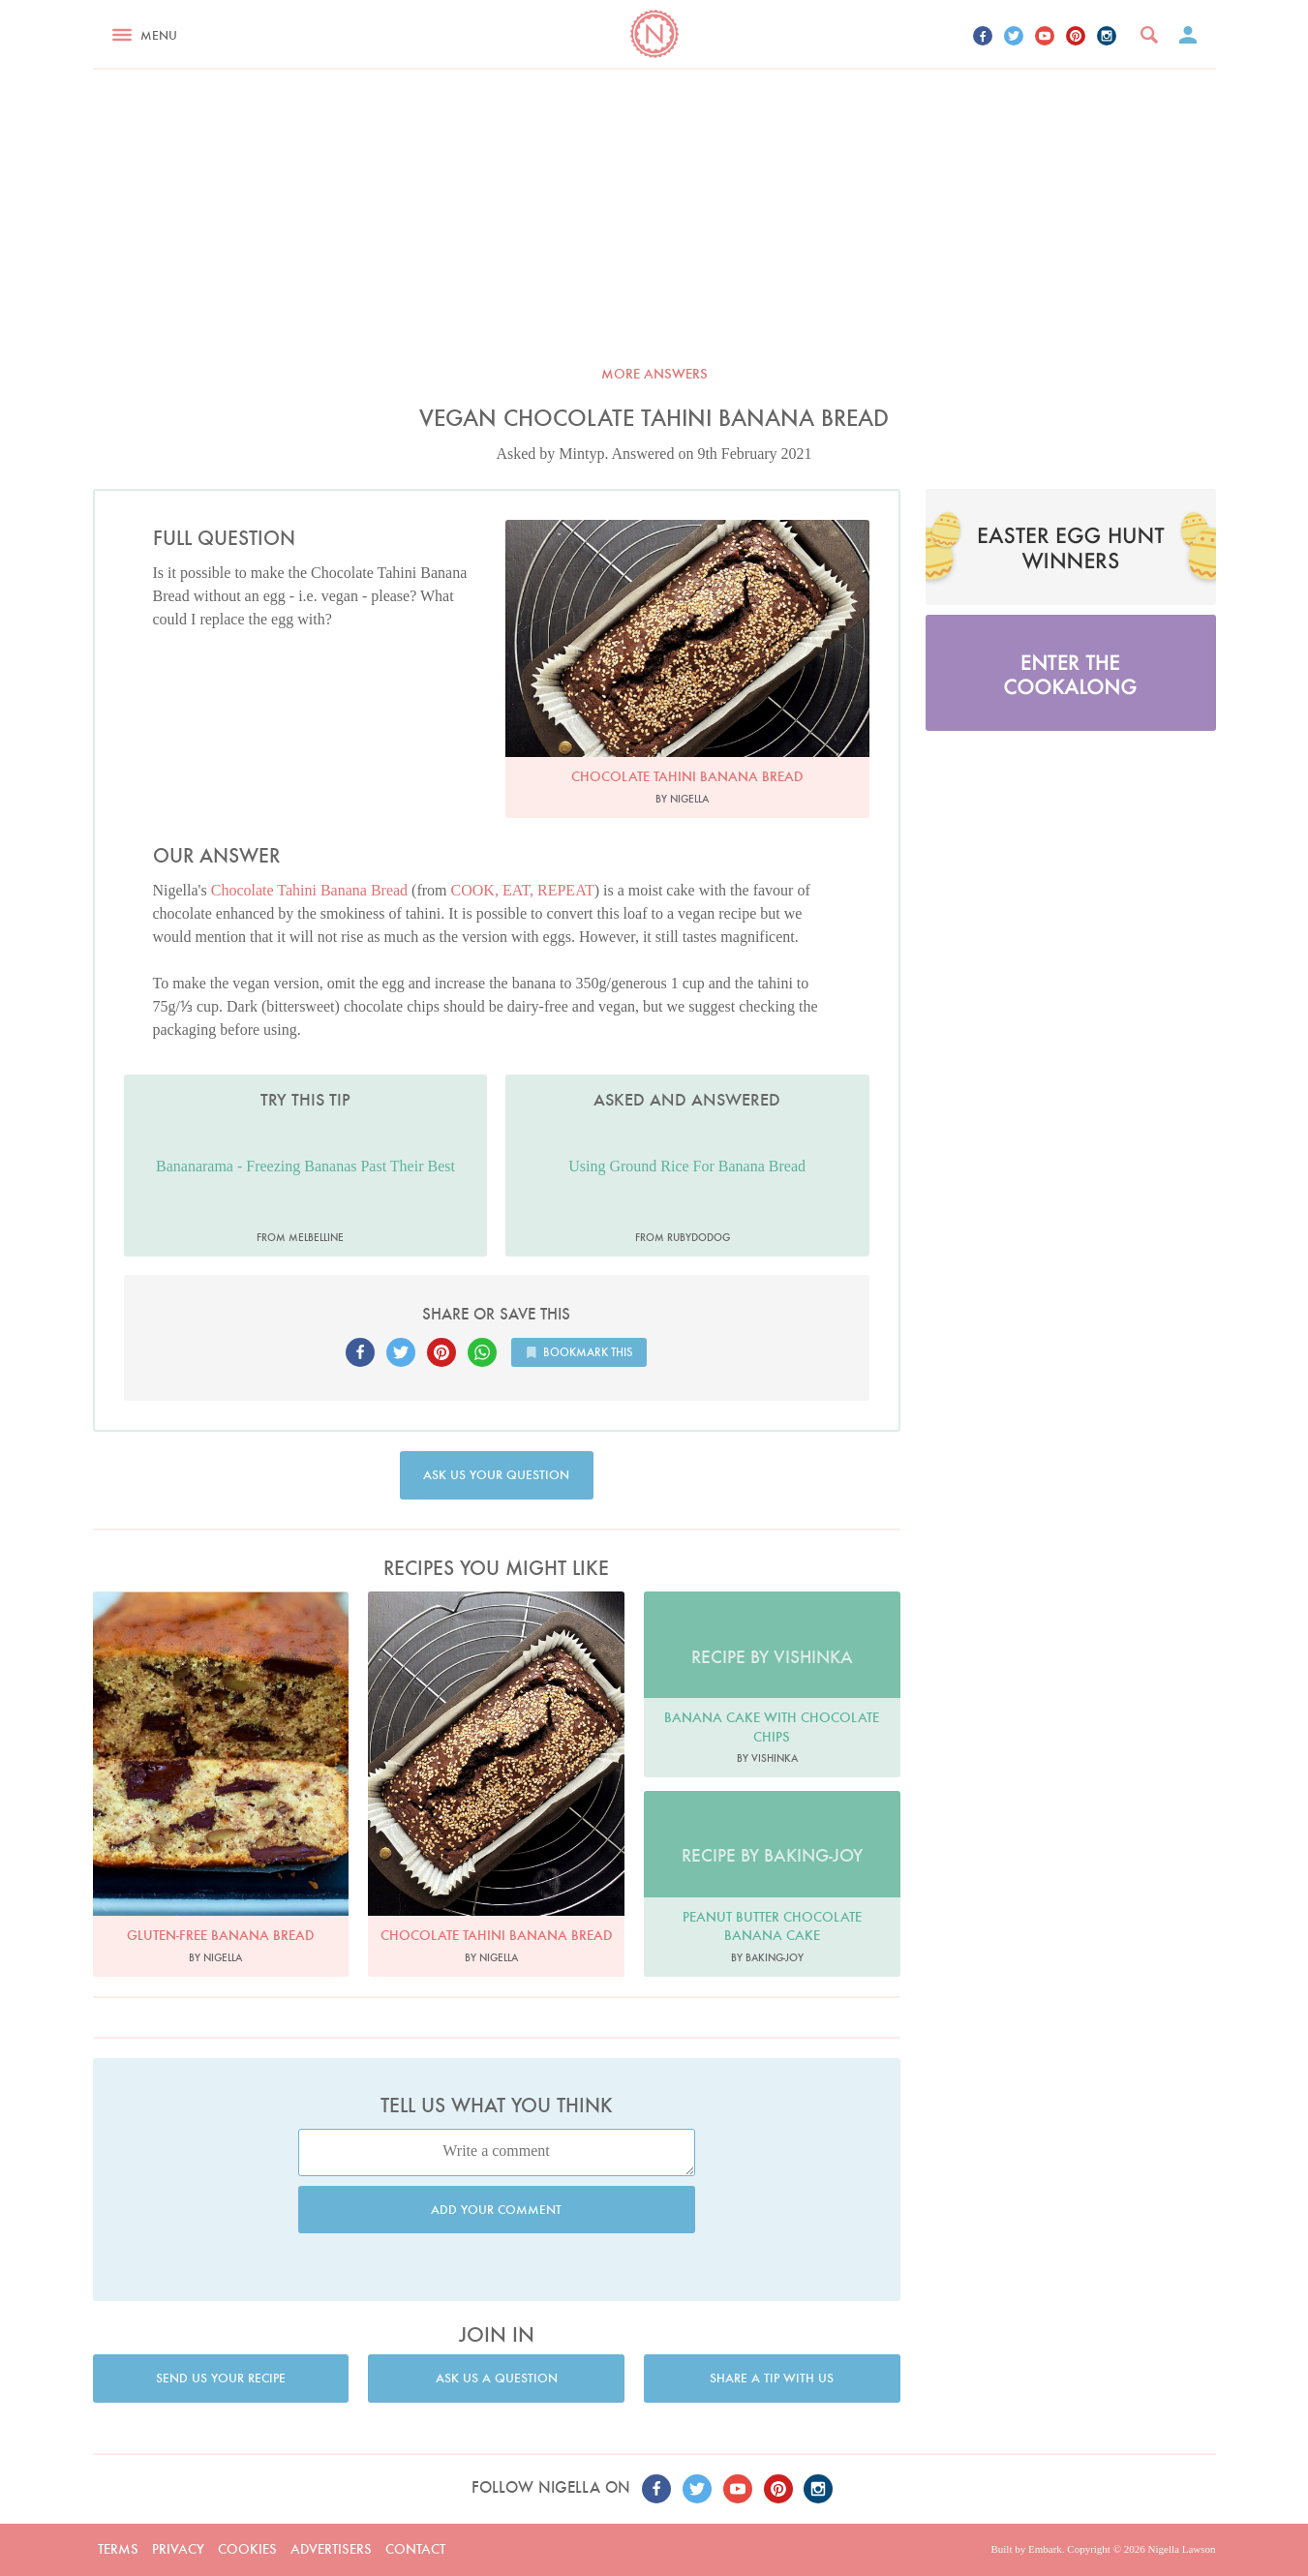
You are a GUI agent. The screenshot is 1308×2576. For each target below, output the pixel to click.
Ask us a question (497, 2378)
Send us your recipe (221, 2378)
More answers (654, 373)
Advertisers (331, 2549)
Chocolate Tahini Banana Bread (309, 890)
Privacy (178, 2549)
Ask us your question (496, 1475)
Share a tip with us (772, 2378)
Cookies (247, 2549)
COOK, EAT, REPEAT (522, 890)
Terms (118, 2549)
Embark (1045, 2549)
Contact (415, 2549)
